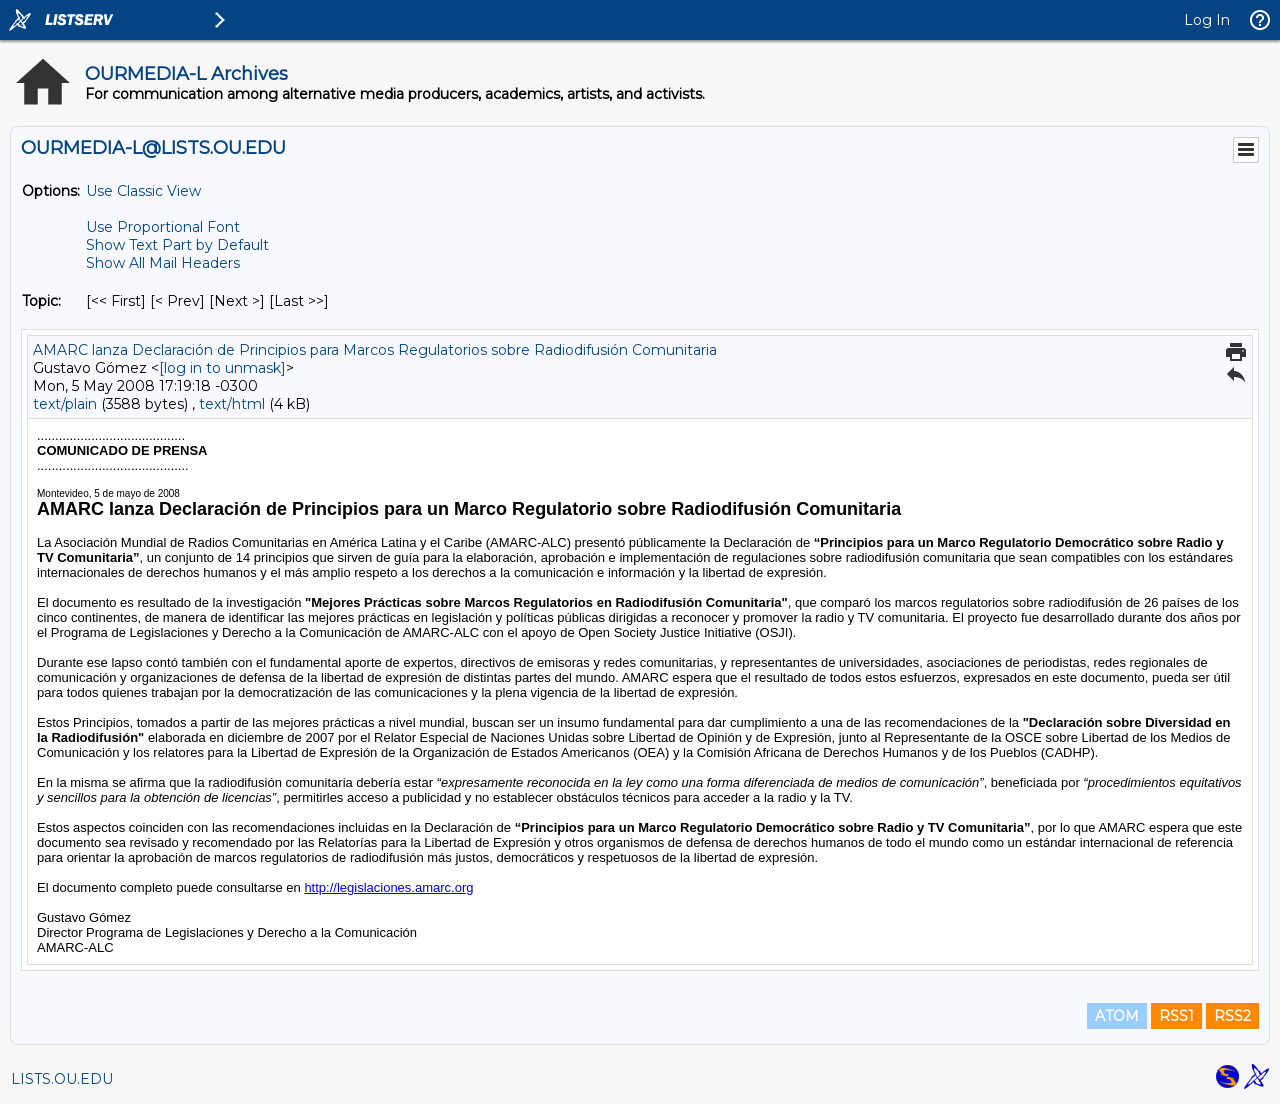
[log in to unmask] (222, 368)
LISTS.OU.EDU (62, 1079)
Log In (1207, 20)
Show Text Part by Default (177, 245)
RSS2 (1232, 1016)
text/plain (65, 404)
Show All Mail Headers (163, 263)
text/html (232, 404)
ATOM (1117, 1016)
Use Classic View (143, 191)
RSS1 (1176, 1016)
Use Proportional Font (163, 227)
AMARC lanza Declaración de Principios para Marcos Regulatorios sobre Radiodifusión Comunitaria (375, 350)
